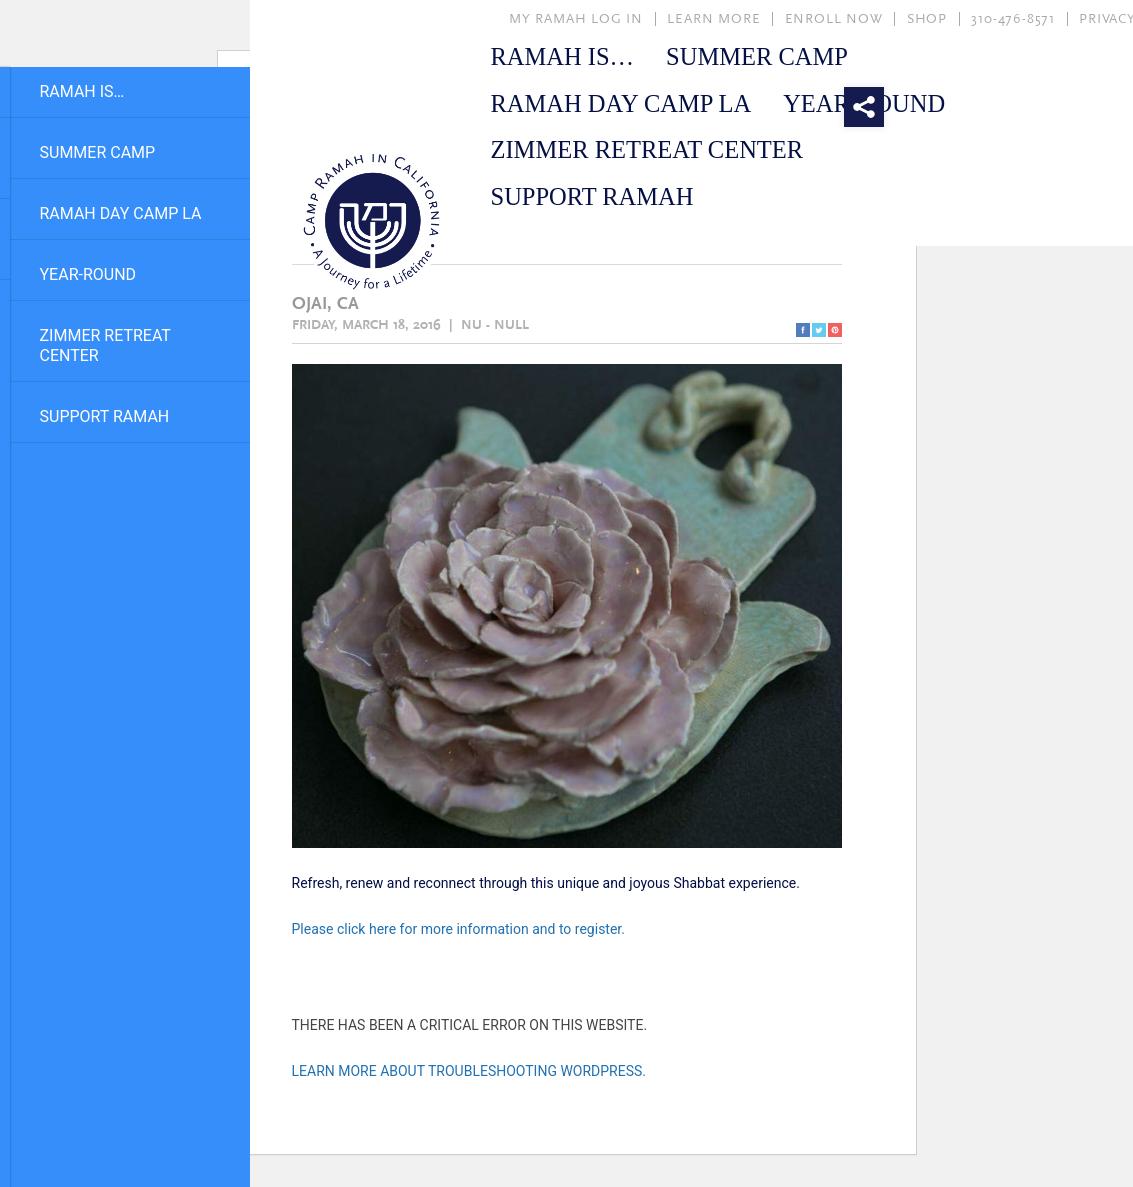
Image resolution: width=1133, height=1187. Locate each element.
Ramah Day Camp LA (121, 213)
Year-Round (88, 274)
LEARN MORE (713, 19)
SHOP (927, 19)
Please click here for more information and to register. (458, 929)
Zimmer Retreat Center (105, 345)
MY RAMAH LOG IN (576, 19)
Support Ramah (105, 416)
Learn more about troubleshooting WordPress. (469, 1071)
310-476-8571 (1013, 19)
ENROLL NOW (834, 19)
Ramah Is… (82, 91)
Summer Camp (98, 152)
